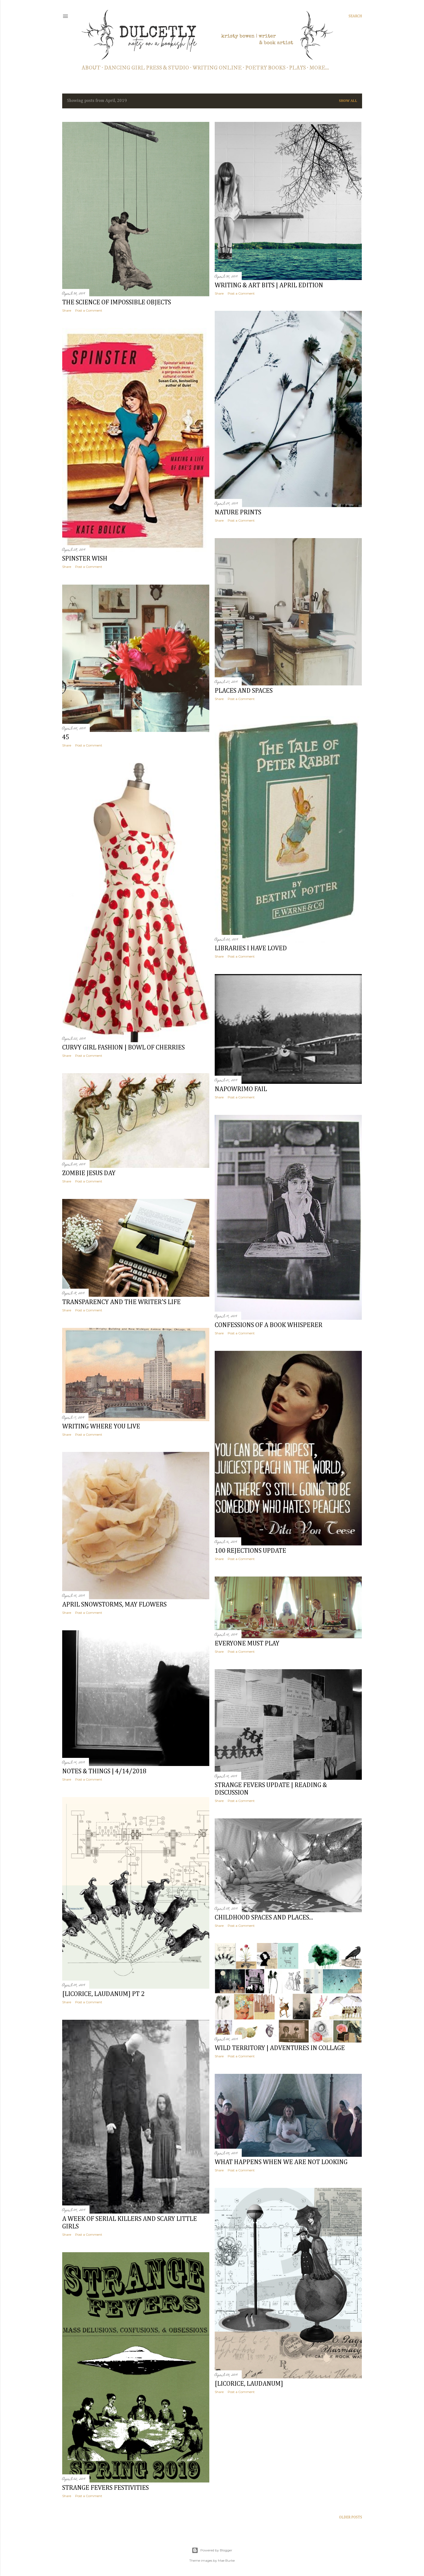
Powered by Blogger (212, 2550)
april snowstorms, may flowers (114, 1604)
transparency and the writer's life (121, 1302)
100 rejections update (250, 1551)
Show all (348, 101)
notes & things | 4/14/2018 (104, 1771)
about (91, 68)
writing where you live (101, 1426)
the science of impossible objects (116, 302)
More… (319, 68)
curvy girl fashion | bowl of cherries (123, 1047)
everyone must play (247, 1643)
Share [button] (66, 310)
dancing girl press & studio (146, 68)
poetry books (265, 68)
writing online (217, 68)
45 (65, 737)
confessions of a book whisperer (268, 1325)
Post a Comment (88, 310)
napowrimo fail (241, 1089)
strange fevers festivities (105, 2488)
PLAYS (297, 68)
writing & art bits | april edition (269, 285)
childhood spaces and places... (264, 1917)
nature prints (238, 512)
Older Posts (350, 2517)
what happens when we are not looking (281, 2162)
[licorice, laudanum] (249, 2384)
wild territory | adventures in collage (280, 2048)
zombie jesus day (88, 1173)
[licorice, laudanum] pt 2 (103, 1994)
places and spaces (244, 691)
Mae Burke (226, 2560)
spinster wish (84, 558)
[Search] (355, 16)
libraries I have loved (251, 948)
